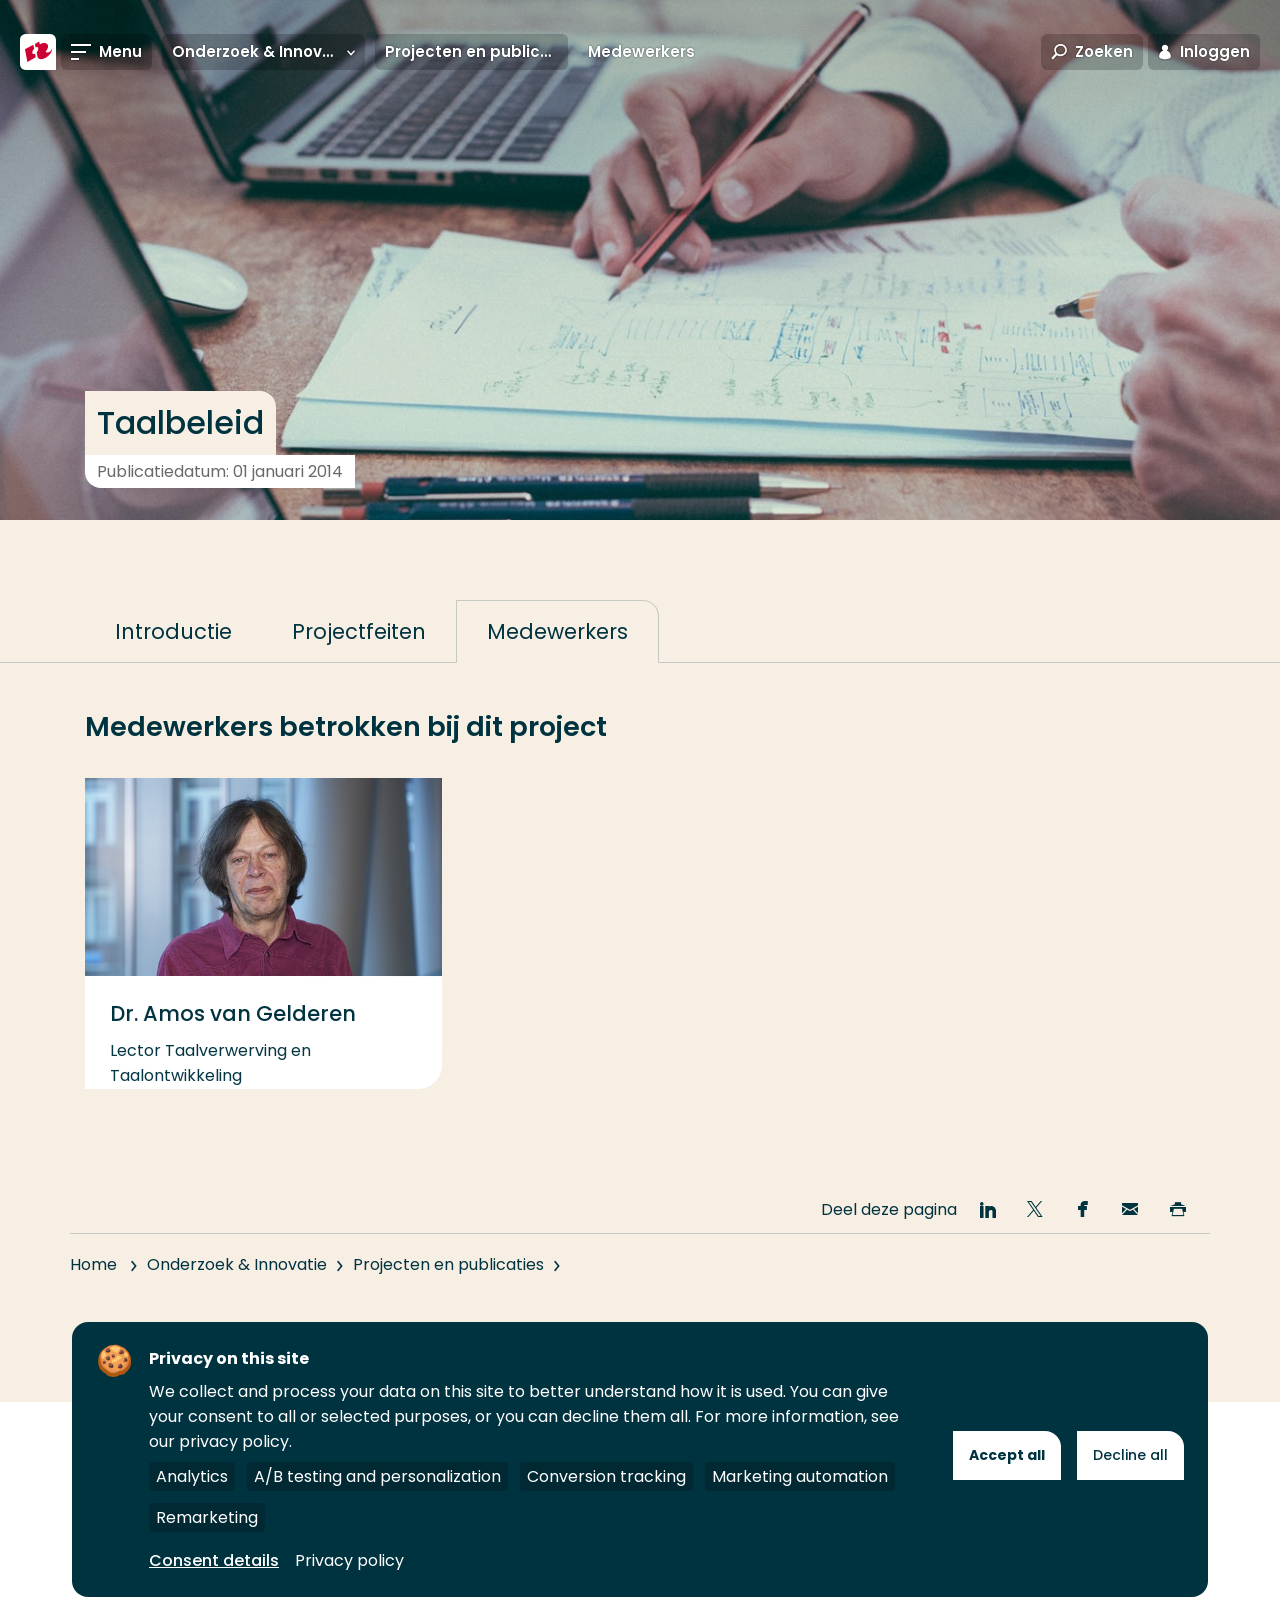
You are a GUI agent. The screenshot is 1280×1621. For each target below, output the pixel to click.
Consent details (214, 1560)
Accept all (1007, 1455)
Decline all (1130, 1455)
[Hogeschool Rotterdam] (38, 52)
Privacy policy (349, 1560)
